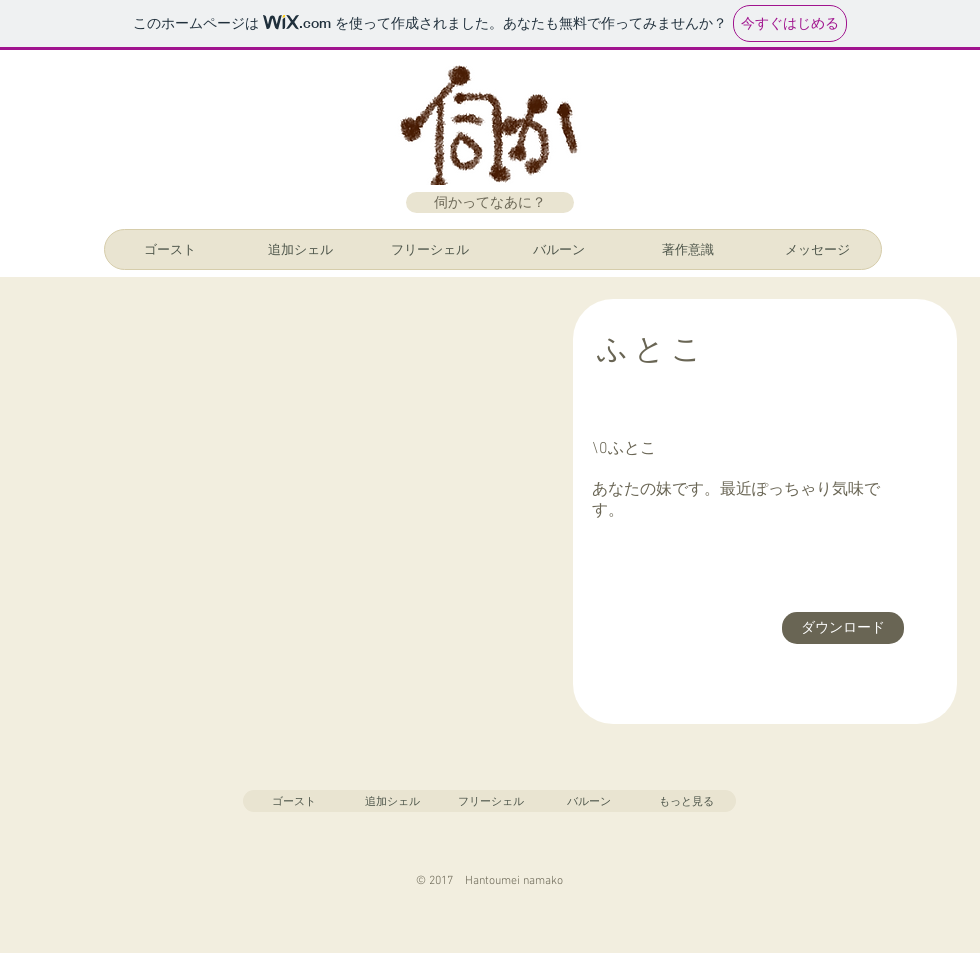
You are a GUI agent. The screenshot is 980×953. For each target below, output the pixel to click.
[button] (282, 512)
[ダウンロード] (843, 628)
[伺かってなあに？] (490, 202)
